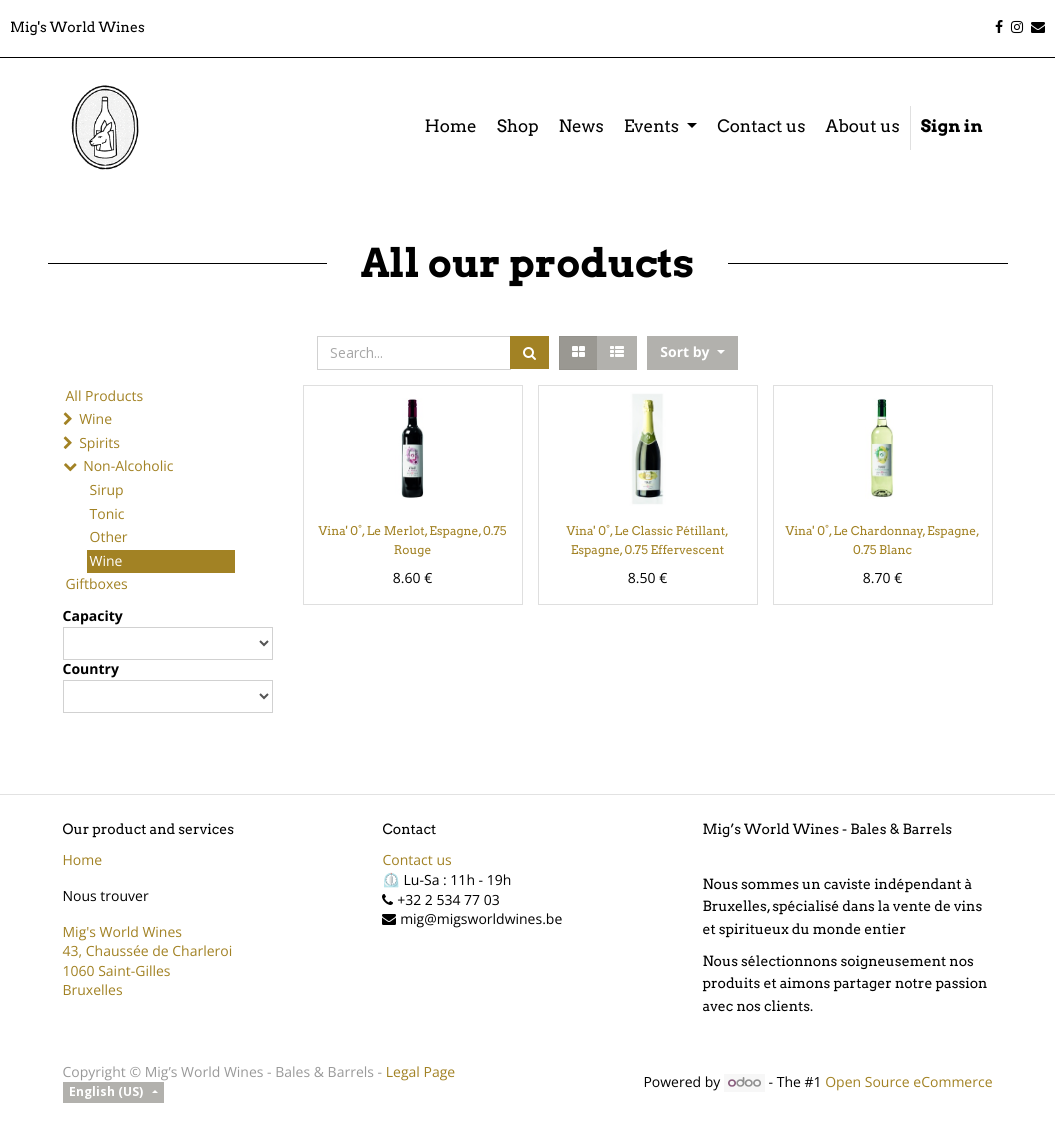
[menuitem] (450, 128)
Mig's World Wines (123, 932)
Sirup (107, 490)
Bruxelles (93, 990)
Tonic (107, 514)
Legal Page (420, 1072)
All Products (105, 396)
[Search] (529, 352)
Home (83, 860)
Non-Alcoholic (128, 466)
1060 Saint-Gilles (117, 971)
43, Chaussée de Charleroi (148, 951)
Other (109, 537)
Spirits (99, 443)
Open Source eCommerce (908, 1082)
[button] (692, 353)
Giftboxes (97, 584)
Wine (95, 419)
